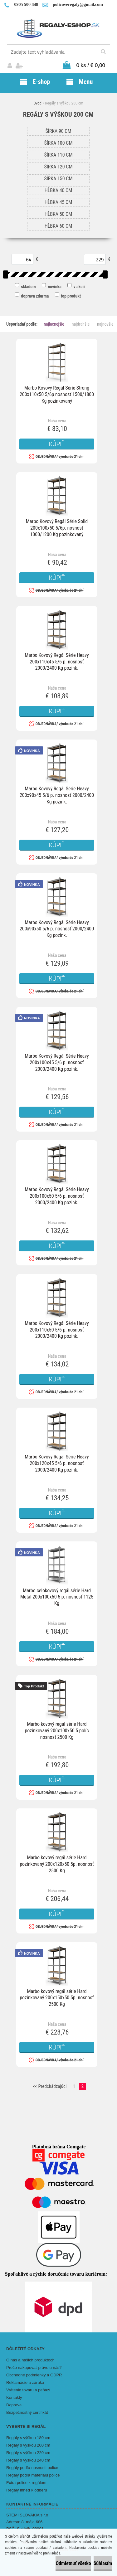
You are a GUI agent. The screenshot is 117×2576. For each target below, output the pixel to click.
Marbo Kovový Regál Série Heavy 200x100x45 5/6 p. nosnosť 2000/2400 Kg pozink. (57, 1062)
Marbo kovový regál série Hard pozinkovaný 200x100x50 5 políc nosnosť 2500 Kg (57, 1730)
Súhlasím (103, 2563)
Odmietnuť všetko (73, 2563)
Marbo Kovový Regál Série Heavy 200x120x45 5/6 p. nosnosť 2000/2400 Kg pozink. (57, 1463)
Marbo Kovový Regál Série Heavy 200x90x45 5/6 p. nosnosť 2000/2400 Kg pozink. (57, 795)
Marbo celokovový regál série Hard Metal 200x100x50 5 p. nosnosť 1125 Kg (56, 1597)
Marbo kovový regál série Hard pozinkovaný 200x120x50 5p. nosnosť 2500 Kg (57, 1864)
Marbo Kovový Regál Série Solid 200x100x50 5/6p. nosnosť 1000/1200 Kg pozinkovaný (57, 527)
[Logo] (58, 28)
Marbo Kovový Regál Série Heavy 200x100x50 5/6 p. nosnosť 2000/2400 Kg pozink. (57, 1196)
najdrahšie (81, 324)
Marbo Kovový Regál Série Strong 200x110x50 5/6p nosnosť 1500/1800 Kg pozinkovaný (57, 394)
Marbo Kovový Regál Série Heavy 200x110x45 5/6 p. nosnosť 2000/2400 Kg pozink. (57, 661)
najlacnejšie (54, 324)
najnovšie (105, 324)
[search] (103, 52)
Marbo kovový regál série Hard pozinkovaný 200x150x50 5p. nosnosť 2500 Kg (57, 1997)
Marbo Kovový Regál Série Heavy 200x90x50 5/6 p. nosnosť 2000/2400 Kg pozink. (57, 929)
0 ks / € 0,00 (90, 65)
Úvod (37, 103)
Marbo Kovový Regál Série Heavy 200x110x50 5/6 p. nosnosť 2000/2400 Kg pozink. (57, 1329)
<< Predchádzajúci (50, 2086)
